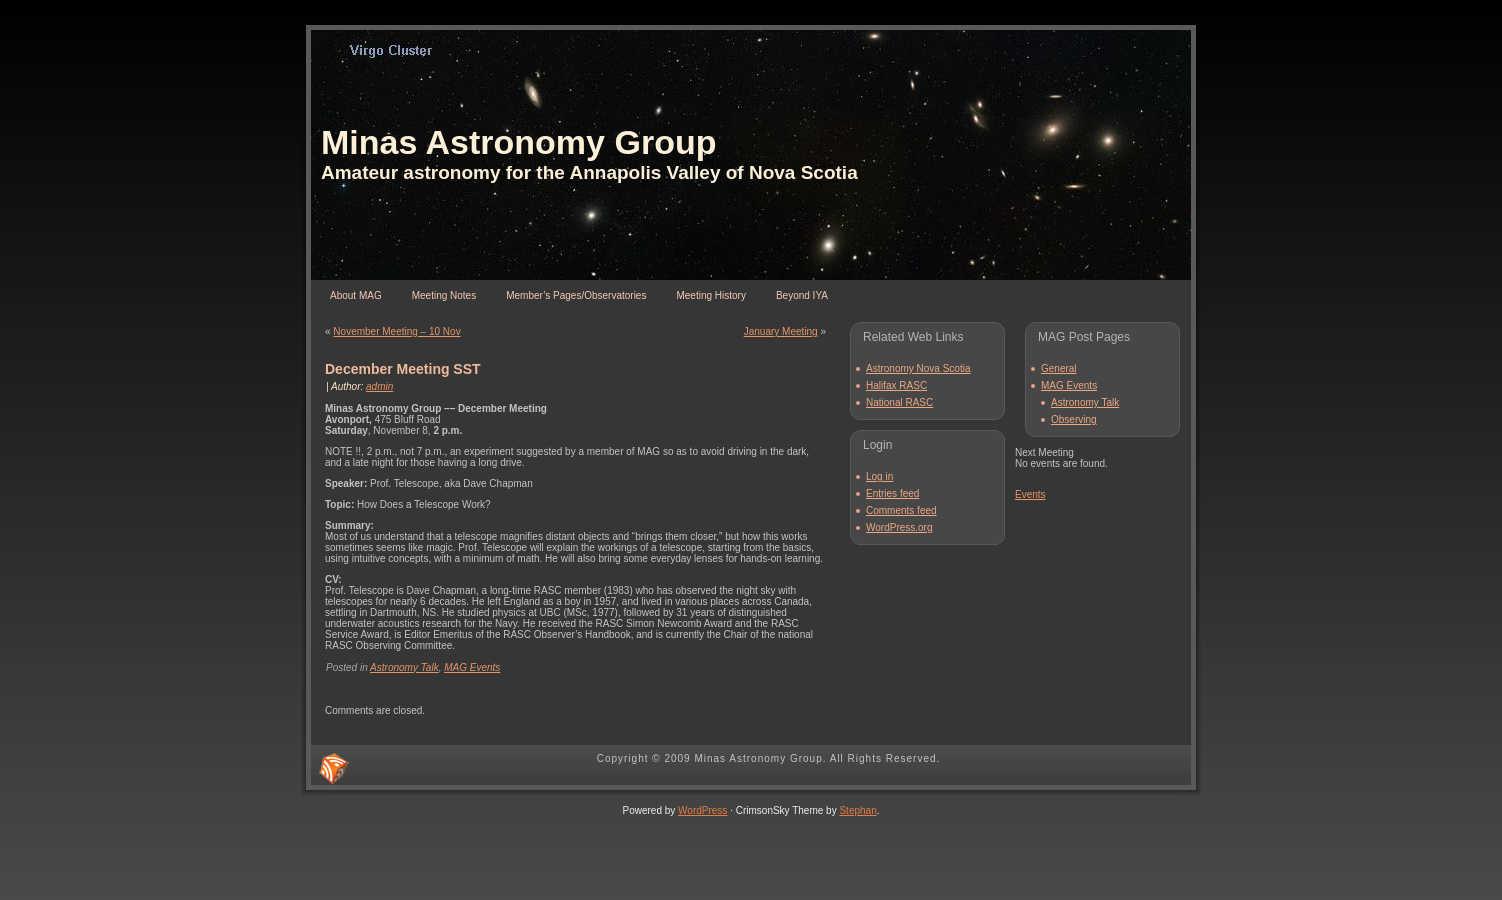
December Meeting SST (403, 369)
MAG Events (472, 667)
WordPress (702, 810)
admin (379, 386)
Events (1030, 494)
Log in (879, 476)
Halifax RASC (896, 385)
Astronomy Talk (404, 667)
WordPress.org (899, 527)
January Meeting (781, 331)
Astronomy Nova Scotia (918, 368)
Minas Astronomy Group (518, 142)
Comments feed (901, 510)
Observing (1074, 419)
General (1059, 368)
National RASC (899, 402)
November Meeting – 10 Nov (396, 331)
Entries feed (892, 493)
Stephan (857, 810)
